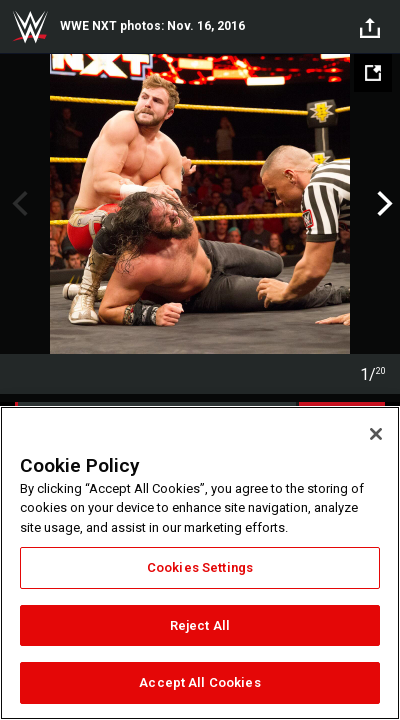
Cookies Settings (200, 567)
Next (382, 204)
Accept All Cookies (199, 682)
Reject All (200, 625)
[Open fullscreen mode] (373, 73)
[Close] (376, 434)
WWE (30, 27)
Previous (17, 204)
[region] (200, 563)
